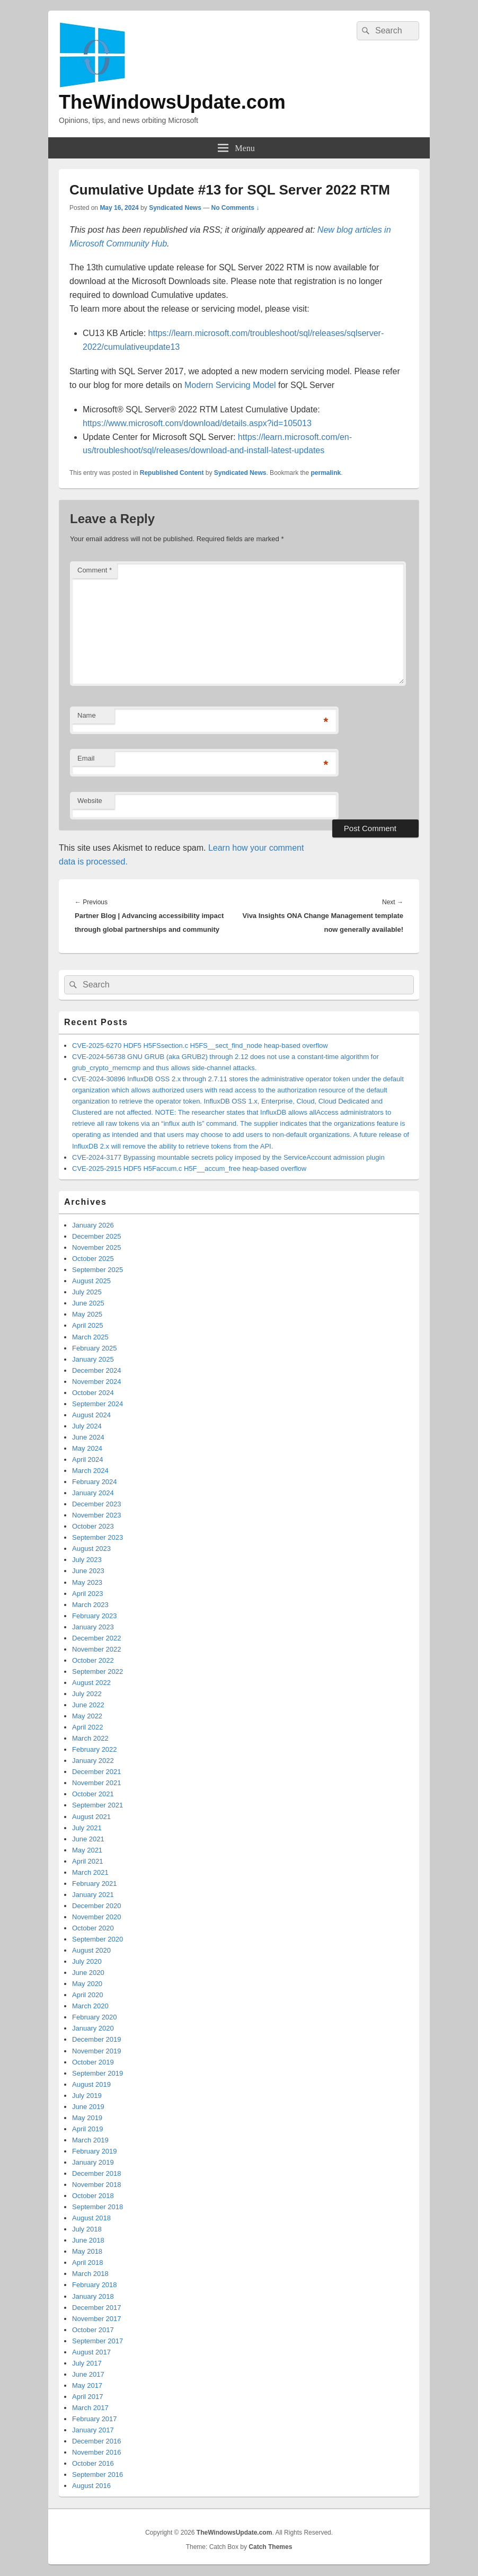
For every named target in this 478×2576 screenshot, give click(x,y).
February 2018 (94, 2285)
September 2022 (97, 1671)
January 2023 (93, 1627)
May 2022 (87, 1716)
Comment (94, 570)
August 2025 (91, 1281)
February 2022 (94, 1749)
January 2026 (93, 1225)
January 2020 (93, 2028)
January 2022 (93, 1761)
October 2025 (93, 1259)
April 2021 (87, 1861)
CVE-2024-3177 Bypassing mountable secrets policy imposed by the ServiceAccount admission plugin (228, 1157)
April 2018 (87, 2262)
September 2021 (97, 1805)
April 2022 (87, 1727)
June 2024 (88, 1437)
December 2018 (96, 2173)
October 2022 (93, 1660)
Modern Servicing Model (230, 385)
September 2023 (97, 1537)
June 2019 (88, 2107)
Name (86, 715)
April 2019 (87, 2129)
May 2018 (87, 2251)
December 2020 (96, 1906)
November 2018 (96, 2185)
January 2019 (93, 2162)
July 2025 (87, 1292)
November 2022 (96, 1649)
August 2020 (91, 1950)
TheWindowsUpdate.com (172, 102)
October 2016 (93, 2463)
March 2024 (90, 1471)
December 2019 (96, 2039)
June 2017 (88, 2374)
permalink (326, 473)
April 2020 (87, 1995)
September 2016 (97, 2474)
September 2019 (97, 2073)
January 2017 (93, 2430)
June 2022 (88, 1705)
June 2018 (88, 2240)
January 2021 (93, 1895)
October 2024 (93, 1393)
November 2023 (96, 1515)
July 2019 (87, 2095)
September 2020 (97, 1939)
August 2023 (91, 1548)
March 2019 (90, 2140)
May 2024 (87, 1448)
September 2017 (97, 2341)
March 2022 (90, 1738)
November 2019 (96, 2051)
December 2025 (96, 1236)
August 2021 (91, 1817)
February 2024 (94, 1482)
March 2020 (90, 2006)
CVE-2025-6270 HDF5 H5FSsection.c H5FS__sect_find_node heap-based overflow (200, 1045)
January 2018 (93, 2296)
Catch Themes (270, 2547)
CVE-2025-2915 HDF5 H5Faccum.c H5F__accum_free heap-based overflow (189, 1168)
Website (89, 801)
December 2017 (96, 2308)
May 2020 (87, 1984)
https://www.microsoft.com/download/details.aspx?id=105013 (197, 423)
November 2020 (96, 1917)
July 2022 (87, 1694)
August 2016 (91, 2486)
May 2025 (87, 1314)
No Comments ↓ (235, 207)
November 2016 (96, 2452)
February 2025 (94, 1348)
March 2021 (90, 1872)
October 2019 (93, 2062)
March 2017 (90, 2408)
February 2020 (94, 2017)
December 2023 (96, 1504)
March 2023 (90, 1605)
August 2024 (91, 1415)
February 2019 (94, 2151)
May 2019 (87, 2118)
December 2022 (96, 1638)
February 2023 (94, 1616)
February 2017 (94, 2419)
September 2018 (97, 2207)
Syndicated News (175, 207)
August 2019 (91, 2084)
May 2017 (87, 2385)
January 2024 (93, 1493)
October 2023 (93, 1526)
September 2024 (97, 1404)
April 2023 (87, 1594)
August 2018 (91, 2218)
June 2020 (88, 1973)
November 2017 (96, 2319)
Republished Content (172, 473)
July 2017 (87, 2363)
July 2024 (87, 1426)
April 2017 (87, 2397)
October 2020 (93, 1928)
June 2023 (88, 1571)
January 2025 (93, 1359)
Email (86, 758)
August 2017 (91, 2352)
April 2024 (87, 1459)
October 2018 (93, 2196)
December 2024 (96, 1370)
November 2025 (96, 1247)
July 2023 (87, 1560)
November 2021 (96, 1783)
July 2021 (87, 1828)
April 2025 (87, 1325)
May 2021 (87, 1850)
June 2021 (88, 1839)
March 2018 (90, 2274)
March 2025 (90, 1337)
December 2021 (96, 1772)
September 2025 (97, 1270)
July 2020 (87, 1961)
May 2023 (87, 1582)
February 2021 (94, 1883)
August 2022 (91, 1683)
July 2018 (87, 2229)
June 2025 (88, 1303)
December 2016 (96, 2441)
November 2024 (96, 1382)
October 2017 (93, 2330)
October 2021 (93, 1794)
